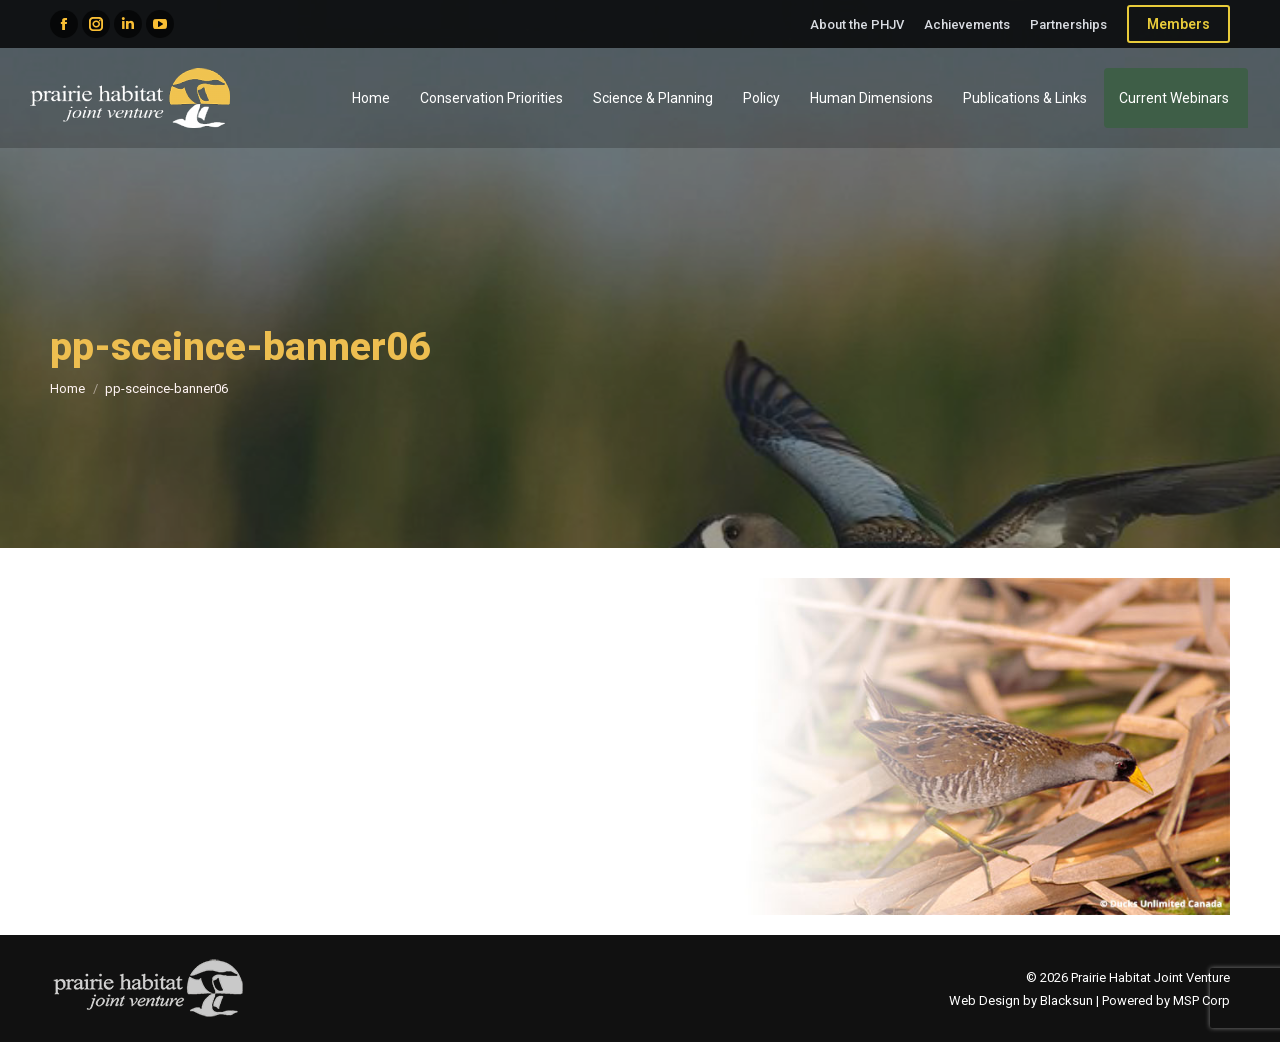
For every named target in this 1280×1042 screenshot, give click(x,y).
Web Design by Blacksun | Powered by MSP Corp (1089, 1000)
